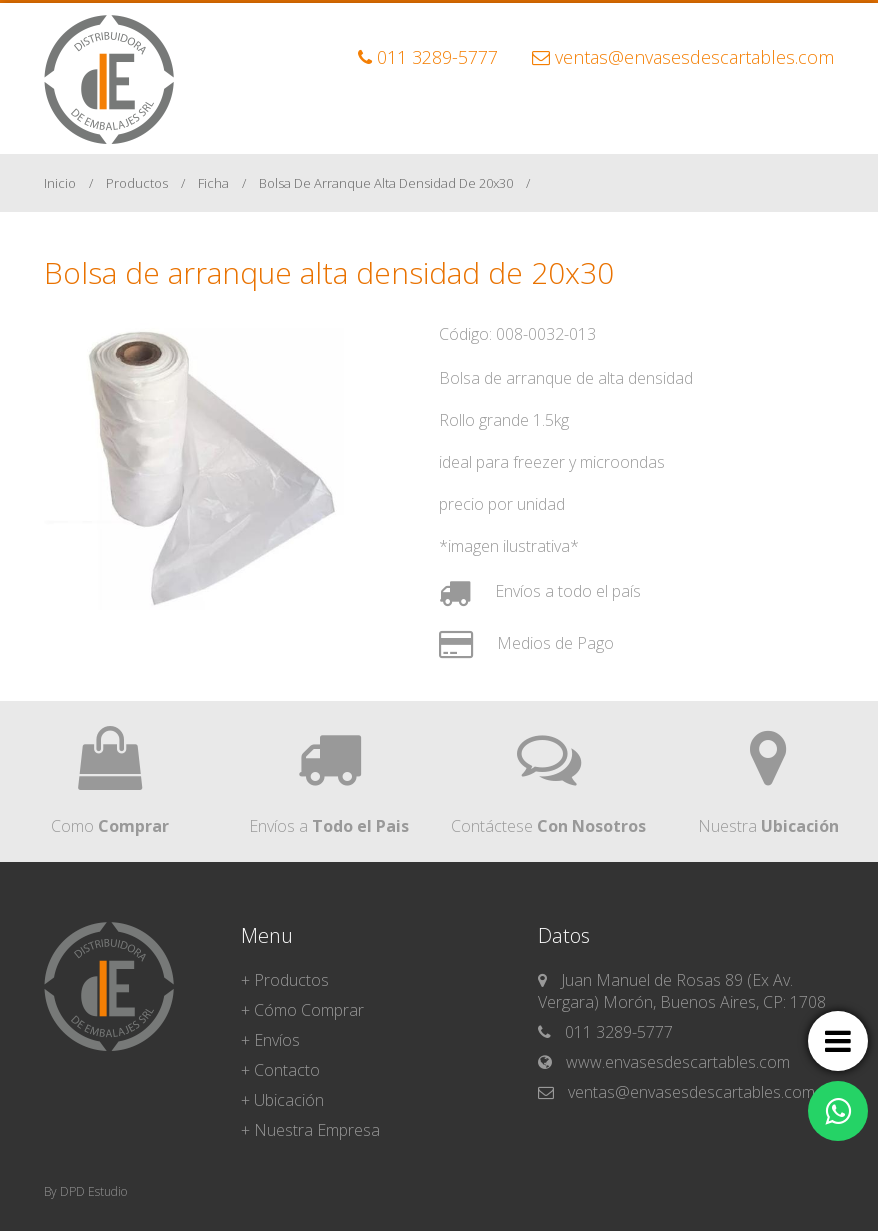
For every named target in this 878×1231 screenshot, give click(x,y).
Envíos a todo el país (540, 591)
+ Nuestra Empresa (310, 1130)
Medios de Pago (526, 643)
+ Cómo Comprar (302, 1010)
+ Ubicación (282, 1100)
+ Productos (285, 980)
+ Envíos (270, 1040)
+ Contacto (280, 1070)
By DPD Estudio (85, 1191)
